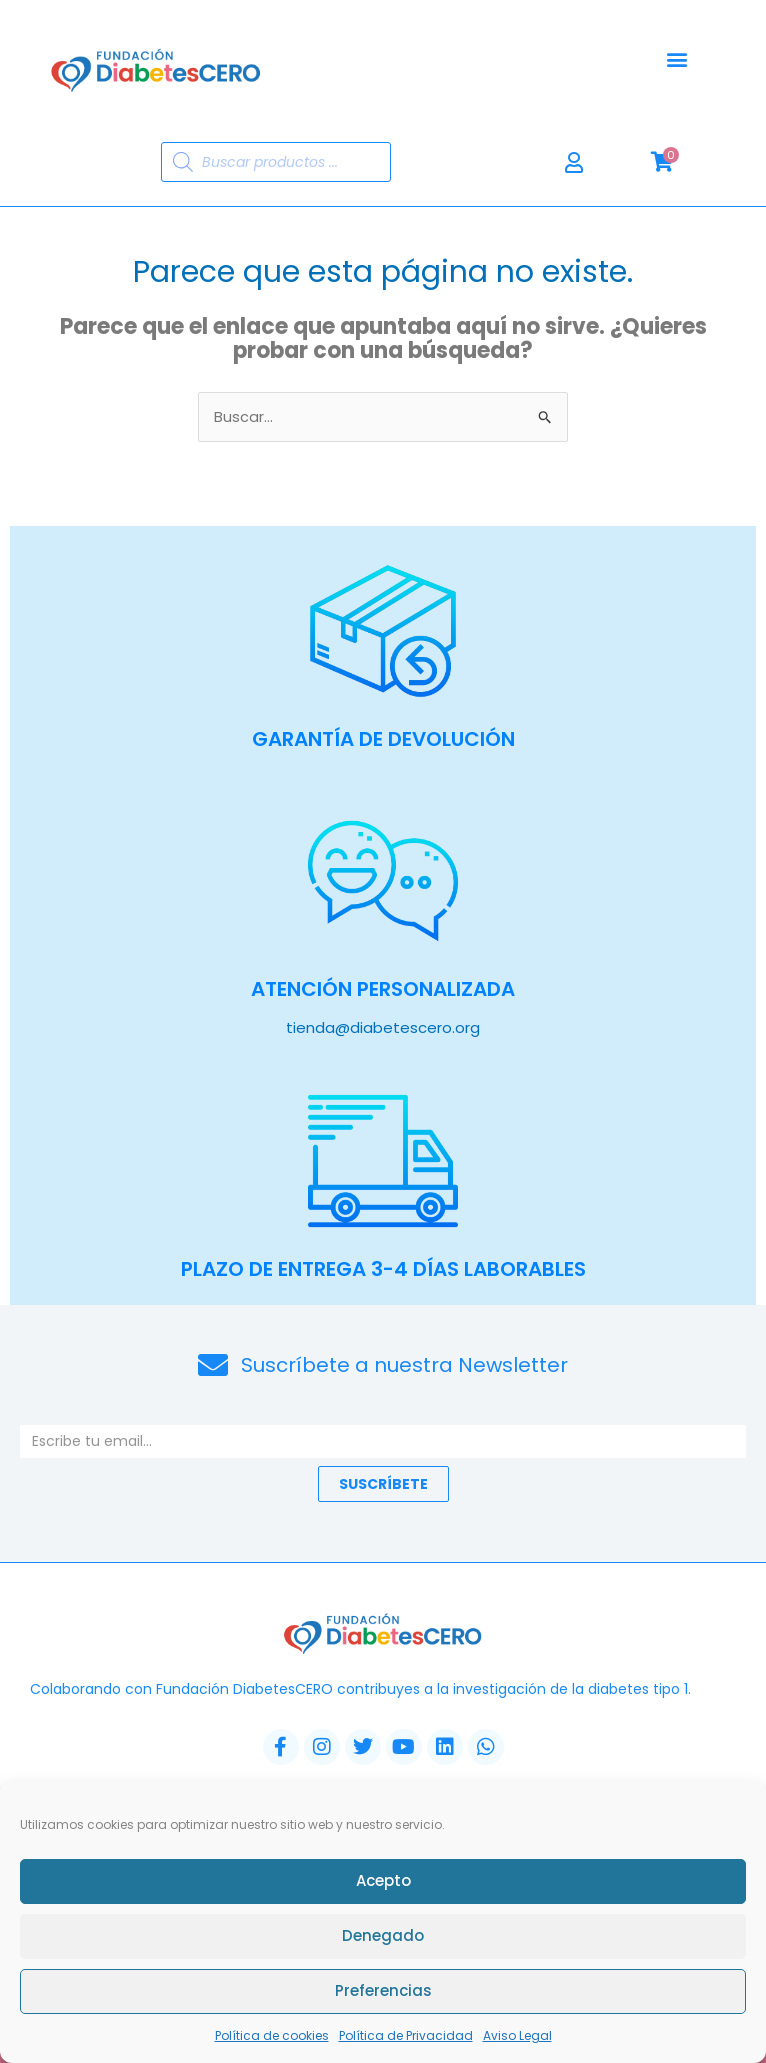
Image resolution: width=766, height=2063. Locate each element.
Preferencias (383, 1994)
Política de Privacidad (406, 2039)
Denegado (383, 1939)
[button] (677, 59)
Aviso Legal (517, 2039)
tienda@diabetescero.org (383, 1027)
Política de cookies (272, 2039)
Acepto (383, 1884)
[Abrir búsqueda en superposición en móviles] (276, 162)
